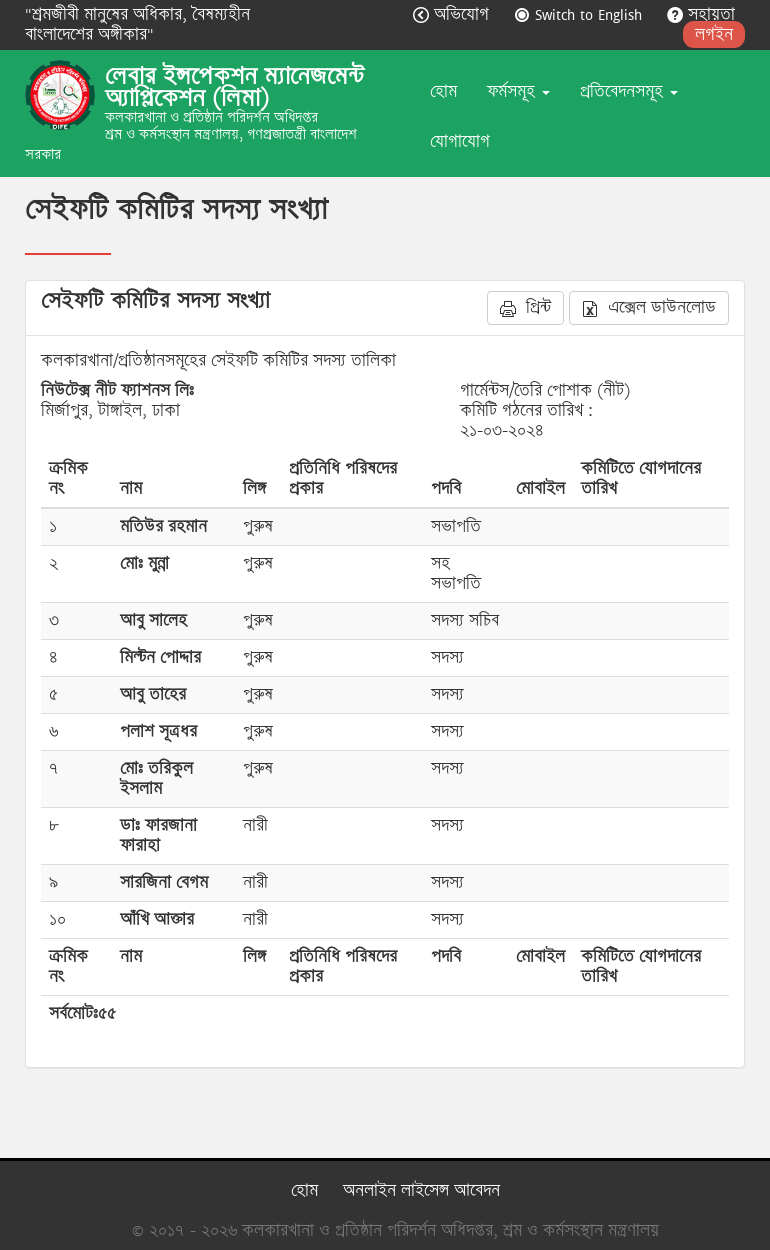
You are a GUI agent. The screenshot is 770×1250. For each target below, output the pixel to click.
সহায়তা (701, 14)
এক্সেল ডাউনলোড (649, 307)
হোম (443, 91)
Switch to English (580, 14)
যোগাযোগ (460, 141)
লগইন (714, 34)
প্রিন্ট (525, 307)
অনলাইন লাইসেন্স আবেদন (421, 1190)
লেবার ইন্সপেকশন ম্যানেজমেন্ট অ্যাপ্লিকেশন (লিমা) (234, 87)
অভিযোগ (453, 14)
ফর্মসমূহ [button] (518, 91)
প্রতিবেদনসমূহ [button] (629, 91)
